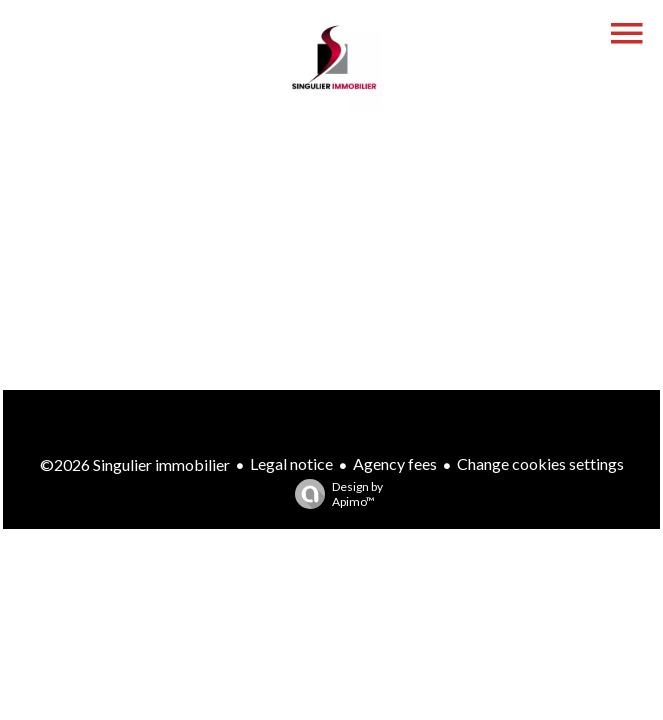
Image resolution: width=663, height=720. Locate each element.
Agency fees (395, 463)
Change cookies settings (540, 463)
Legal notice (291, 463)
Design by (334, 494)
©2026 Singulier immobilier (135, 464)
